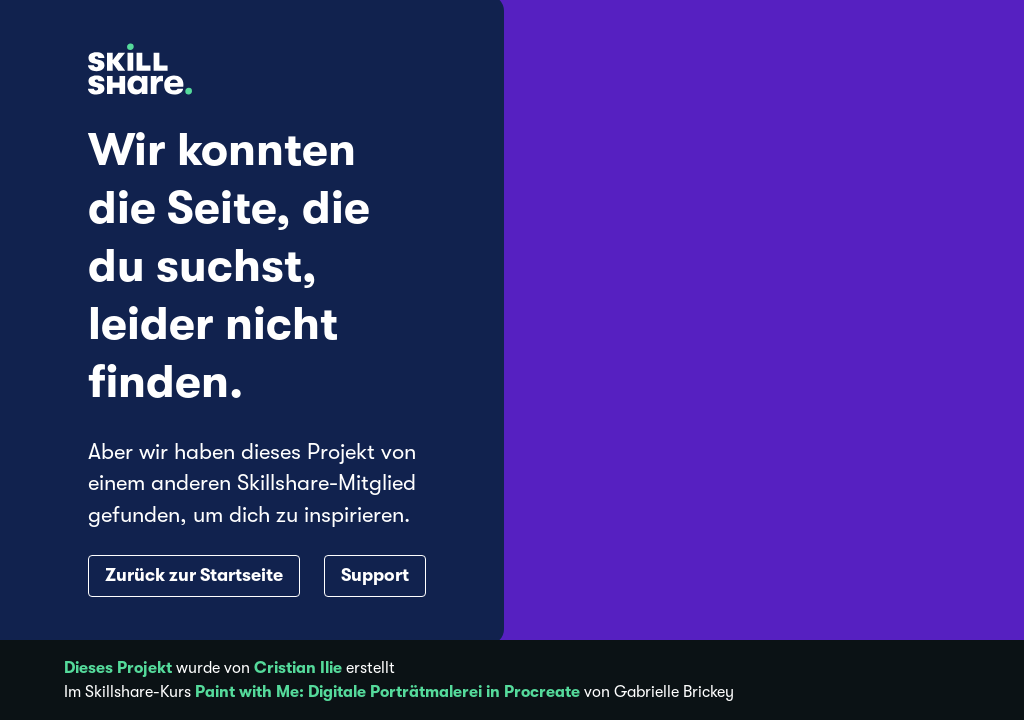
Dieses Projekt (118, 668)
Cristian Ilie (298, 668)
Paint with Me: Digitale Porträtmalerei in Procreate (387, 692)
